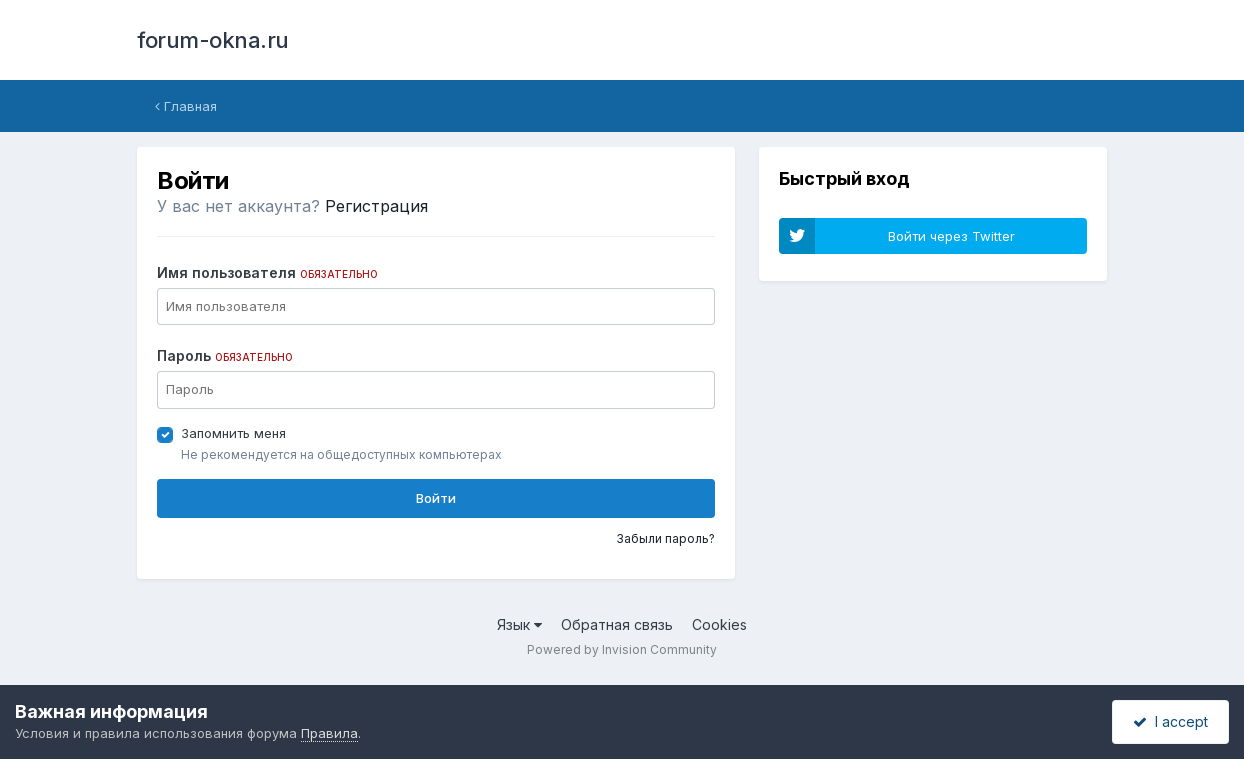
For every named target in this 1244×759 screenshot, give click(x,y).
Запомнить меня (233, 433)
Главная (186, 106)
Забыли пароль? (665, 538)
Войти (436, 498)
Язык (519, 624)
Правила (329, 733)
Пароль (225, 355)
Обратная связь (617, 624)
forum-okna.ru (213, 40)
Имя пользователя (267, 272)
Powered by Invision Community (622, 649)
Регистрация (376, 206)
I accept (1170, 721)
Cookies (719, 624)
